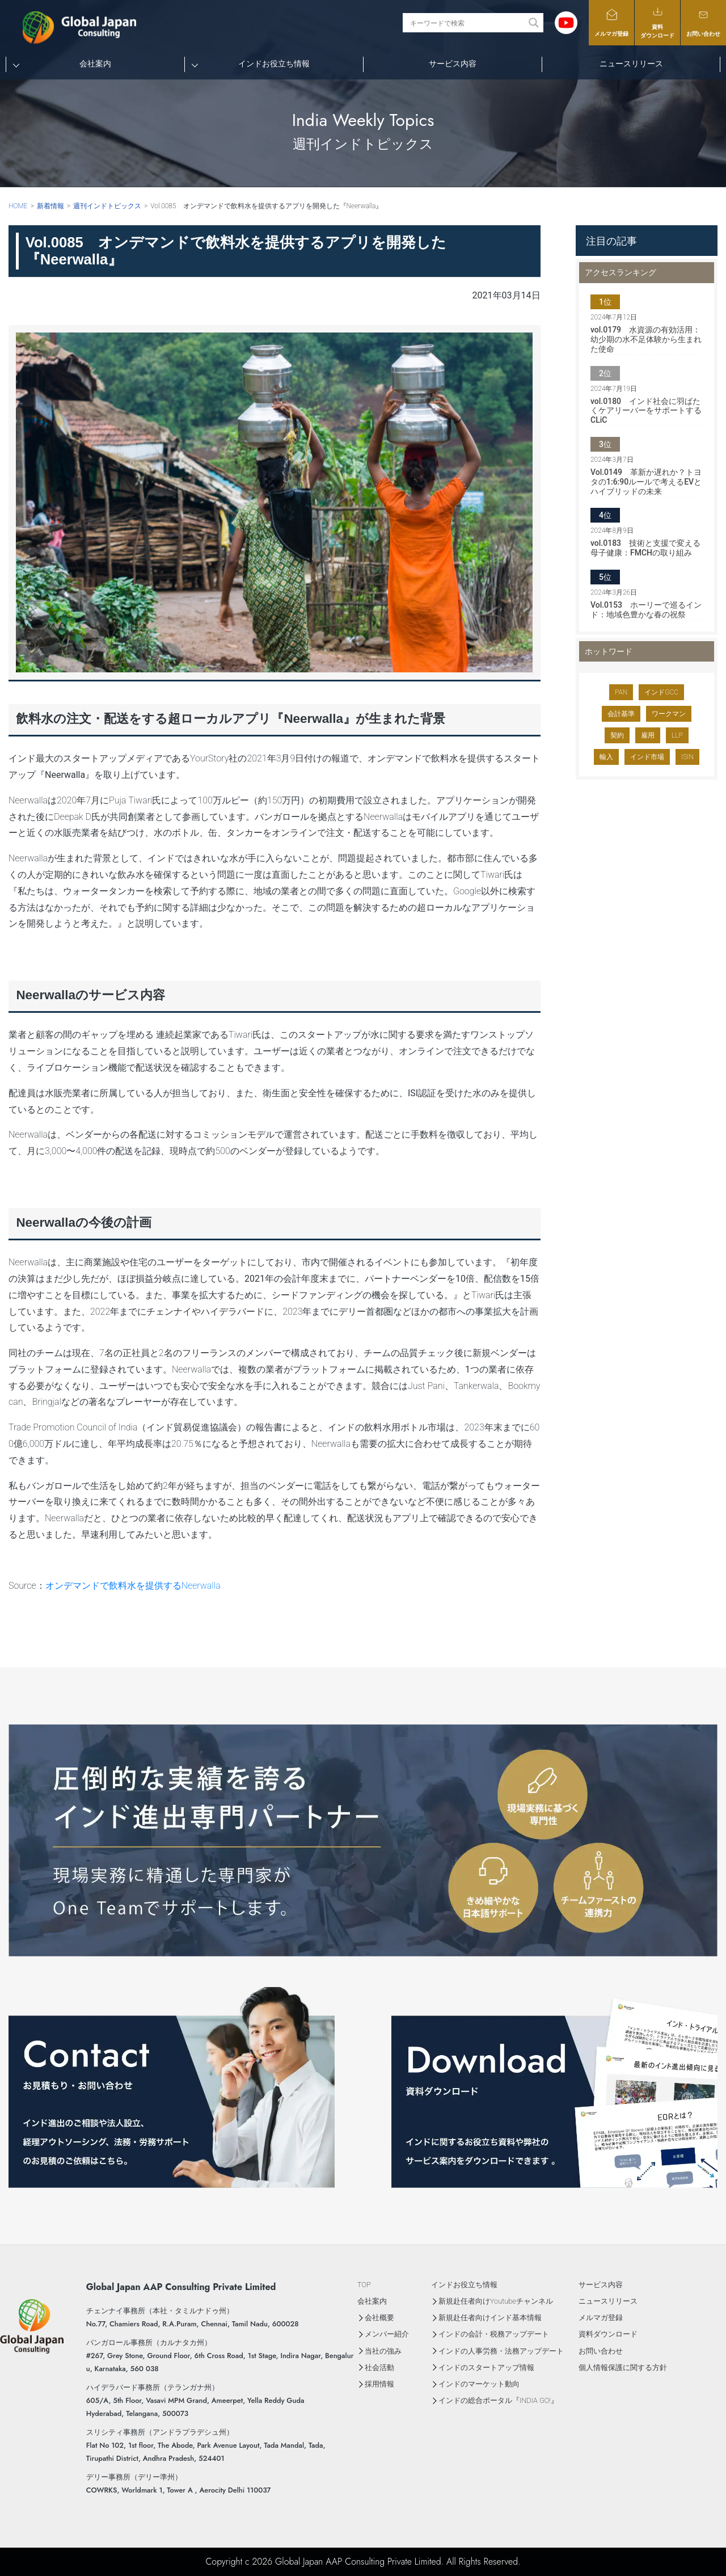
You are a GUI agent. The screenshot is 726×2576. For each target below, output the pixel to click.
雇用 (648, 735)
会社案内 (95, 63)
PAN (621, 692)
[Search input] (466, 23)
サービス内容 (452, 63)
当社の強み (383, 2351)
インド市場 (647, 757)
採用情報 (379, 2384)
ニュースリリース (631, 63)
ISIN (687, 757)
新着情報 (50, 206)
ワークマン (669, 714)
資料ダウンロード (657, 22)
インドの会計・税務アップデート (493, 2334)
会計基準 (621, 714)
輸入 (606, 757)
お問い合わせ (703, 22)
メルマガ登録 (611, 22)
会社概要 (379, 2317)
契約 (617, 735)
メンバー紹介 (387, 2334)
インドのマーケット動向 (479, 2384)
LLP (677, 735)
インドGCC (661, 692)
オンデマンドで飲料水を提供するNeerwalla (133, 1585)
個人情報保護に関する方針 (623, 2367)
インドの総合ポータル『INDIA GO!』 (498, 2400)
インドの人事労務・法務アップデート (501, 2351)
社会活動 (379, 2367)
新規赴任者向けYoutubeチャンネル (495, 2301)
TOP (364, 2284)
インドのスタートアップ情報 (486, 2367)
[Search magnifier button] (534, 23)
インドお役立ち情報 (274, 63)
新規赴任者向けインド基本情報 (490, 2317)
